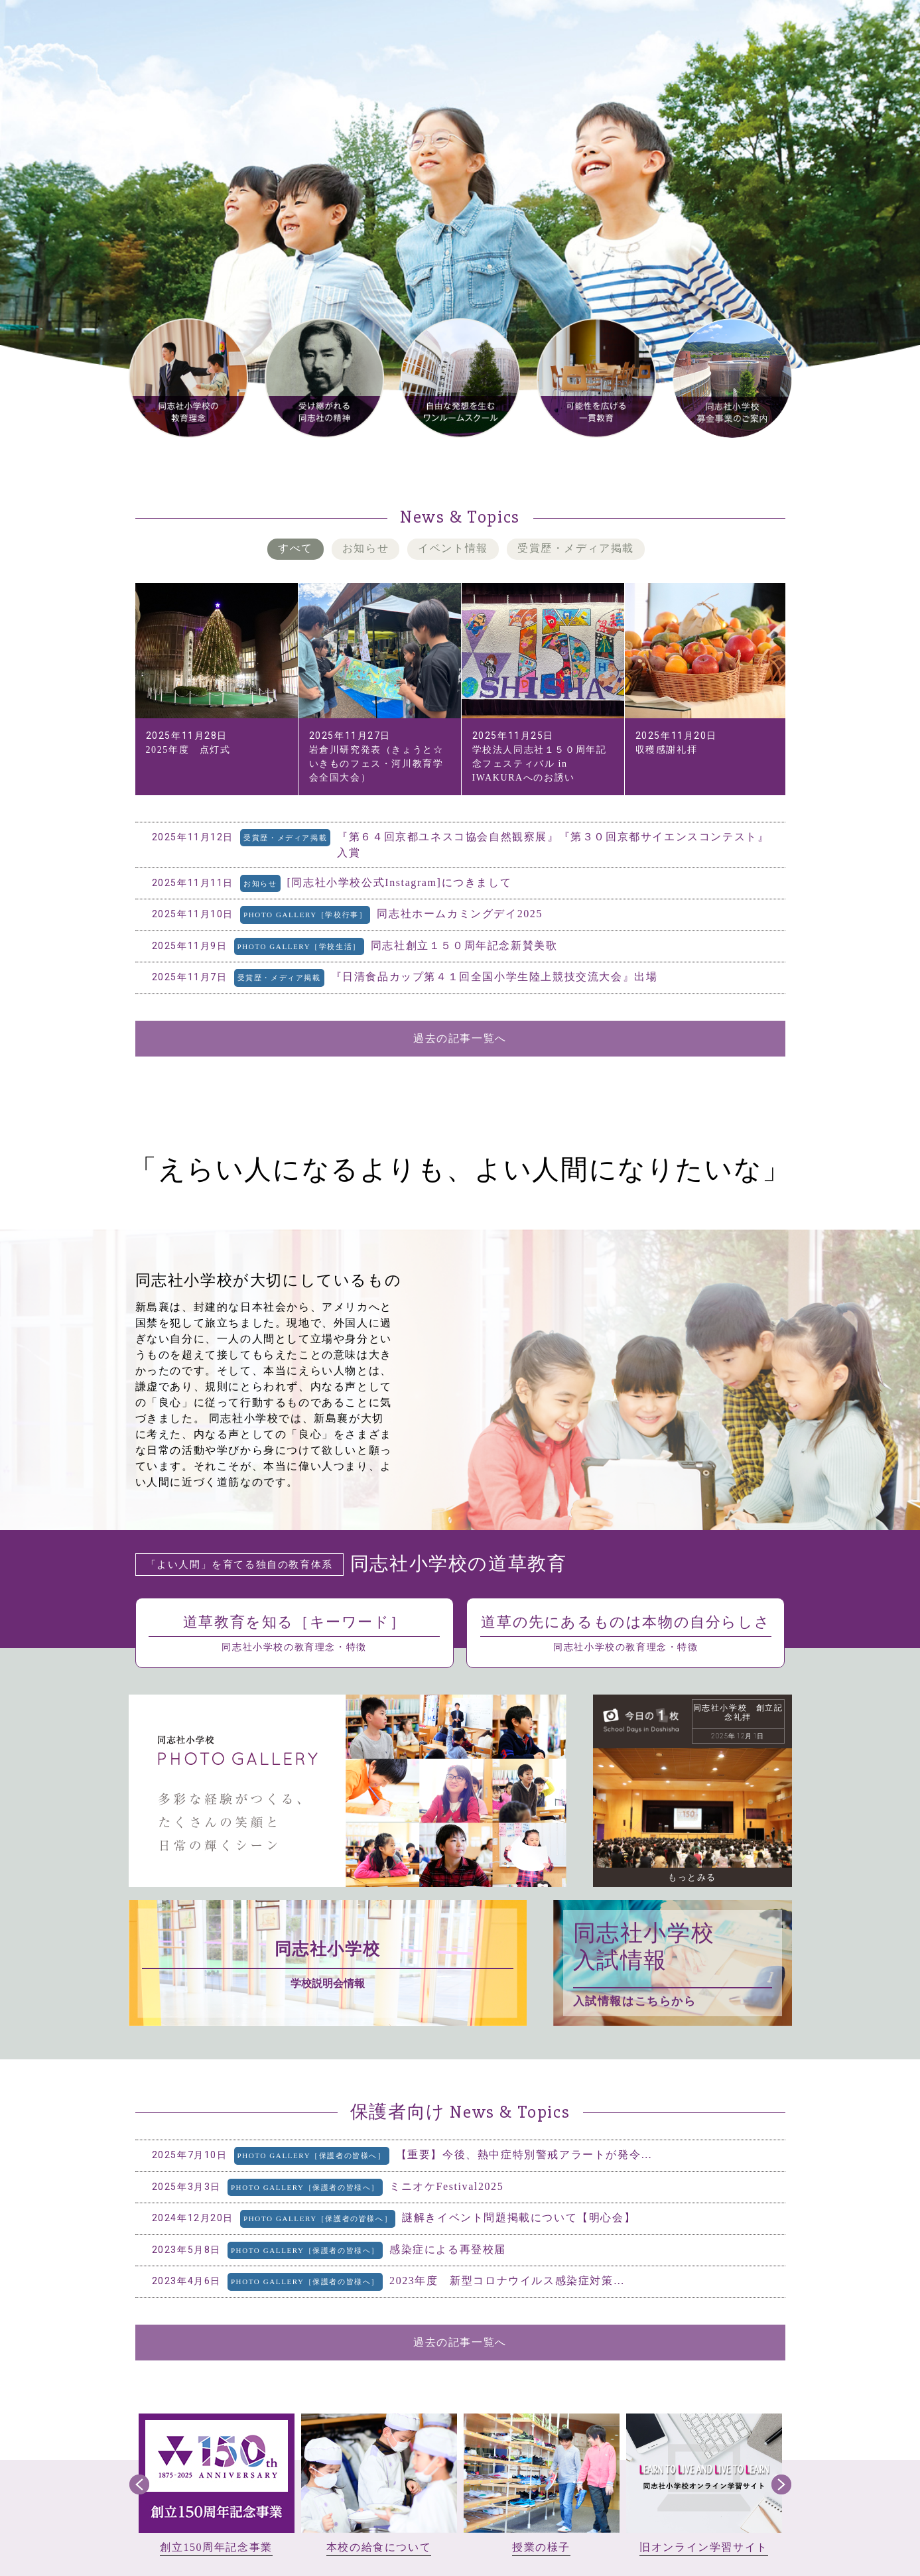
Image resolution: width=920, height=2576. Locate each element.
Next (781, 2484)
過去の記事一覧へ (460, 1038)
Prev (139, 2484)
